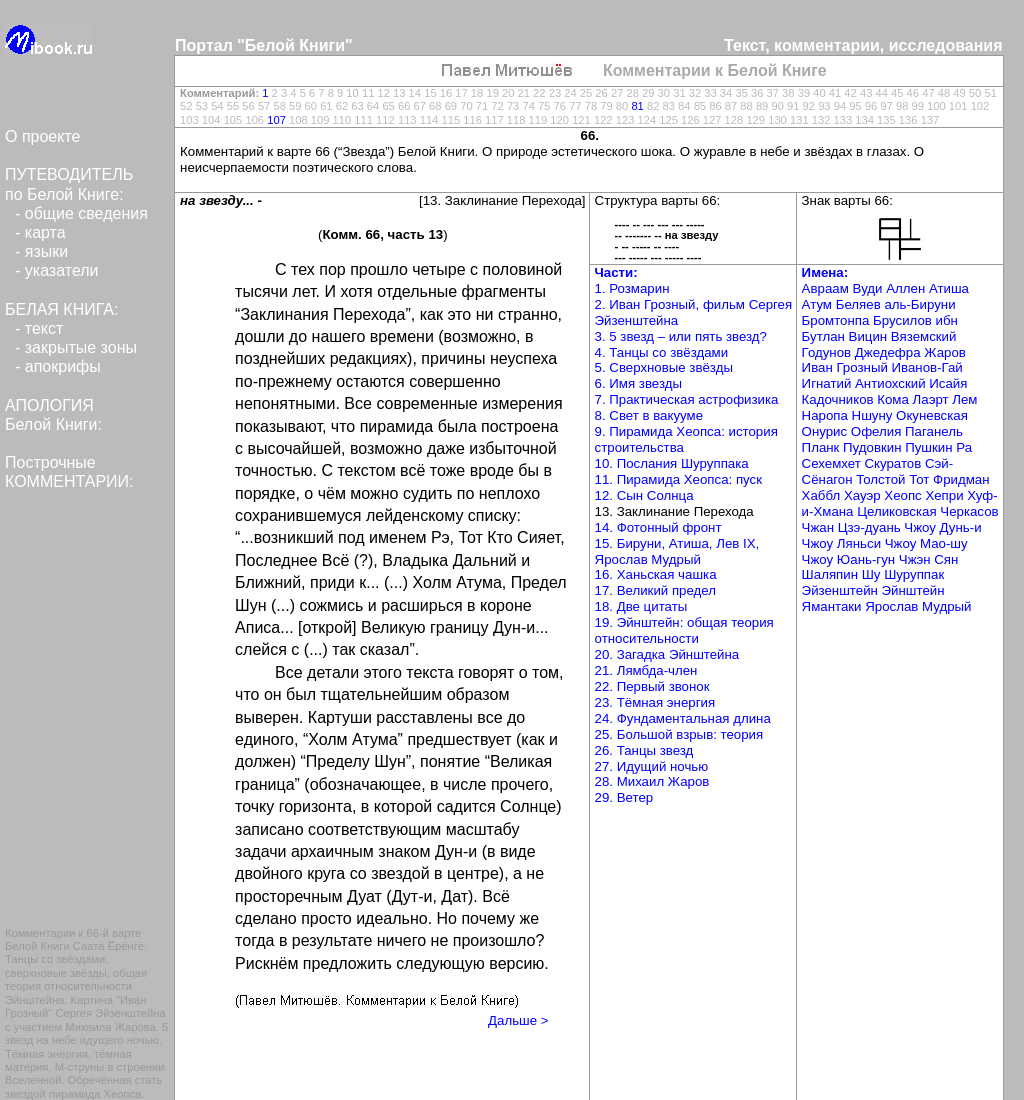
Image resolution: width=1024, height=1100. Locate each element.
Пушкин (930, 447)
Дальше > (518, 1020)
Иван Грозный (847, 367)
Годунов (828, 352)
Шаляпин (832, 574)
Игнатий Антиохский (866, 383)
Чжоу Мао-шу (926, 543)
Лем (964, 399)
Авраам (827, 288)
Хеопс (904, 495)
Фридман (961, 479)
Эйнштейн (913, 590)
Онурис (826, 431)
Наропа (827, 415)
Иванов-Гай (927, 367)
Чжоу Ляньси (843, 543)
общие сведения (86, 213)
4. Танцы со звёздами (662, 352)
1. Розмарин (632, 288)
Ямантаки (834, 606)
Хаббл (823, 495)
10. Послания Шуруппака (672, 463)
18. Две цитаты (641, 606)
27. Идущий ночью (652, 766)
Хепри (946, 495)
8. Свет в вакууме (649, 415)
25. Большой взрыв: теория (679, 734)
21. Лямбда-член (646, 670)
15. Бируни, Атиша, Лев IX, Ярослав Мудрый (677, 551)
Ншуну (874, 415)
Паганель (934, 431)
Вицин (870, 336)
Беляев (860, 304)
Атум (819, 304)
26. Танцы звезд (644, 750)
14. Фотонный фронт (658, 527)
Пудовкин (874, 447)
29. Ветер (624, 797)
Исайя (948, 383)
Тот (921, 479)
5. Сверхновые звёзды (664, 367)
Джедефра (889, 352)
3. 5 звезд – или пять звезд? (681, 336)
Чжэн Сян (929, 559)
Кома (894, 399)
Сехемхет (833, 463)
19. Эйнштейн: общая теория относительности (684, 630)
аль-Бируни (919, 304)
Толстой (882, 479)
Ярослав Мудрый (918, 606)
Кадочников (840, 399)
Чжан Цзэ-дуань (853, 527)
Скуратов (894, 463)
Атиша (949, 288)
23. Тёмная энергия (655, 702)
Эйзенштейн (842, 590)
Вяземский (924, 336)
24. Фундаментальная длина (683, 718)
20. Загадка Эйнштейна (667, 654)
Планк (822, 447)
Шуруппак (914, 574)
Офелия (878, 431)
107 (276, 120)
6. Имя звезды (638, 383)
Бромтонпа (837, 320)
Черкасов (969, 511)
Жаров (945, 352)
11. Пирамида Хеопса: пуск (678, 479)
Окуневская (932, 415)
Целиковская (898, 511)
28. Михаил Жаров (652, 781)
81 (637, 106)
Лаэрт (933, 399)
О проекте (42, 136)
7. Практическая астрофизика (687, 399)
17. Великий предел (655, 590)
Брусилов (904, 320)
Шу (873, 574)
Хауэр (864, 495)
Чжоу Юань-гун (850, 559)
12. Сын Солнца (644, 495)
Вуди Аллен (890, 288)
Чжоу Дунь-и (942, 527)
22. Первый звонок (652, 686)
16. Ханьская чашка (656, 574)
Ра (964, 447)
